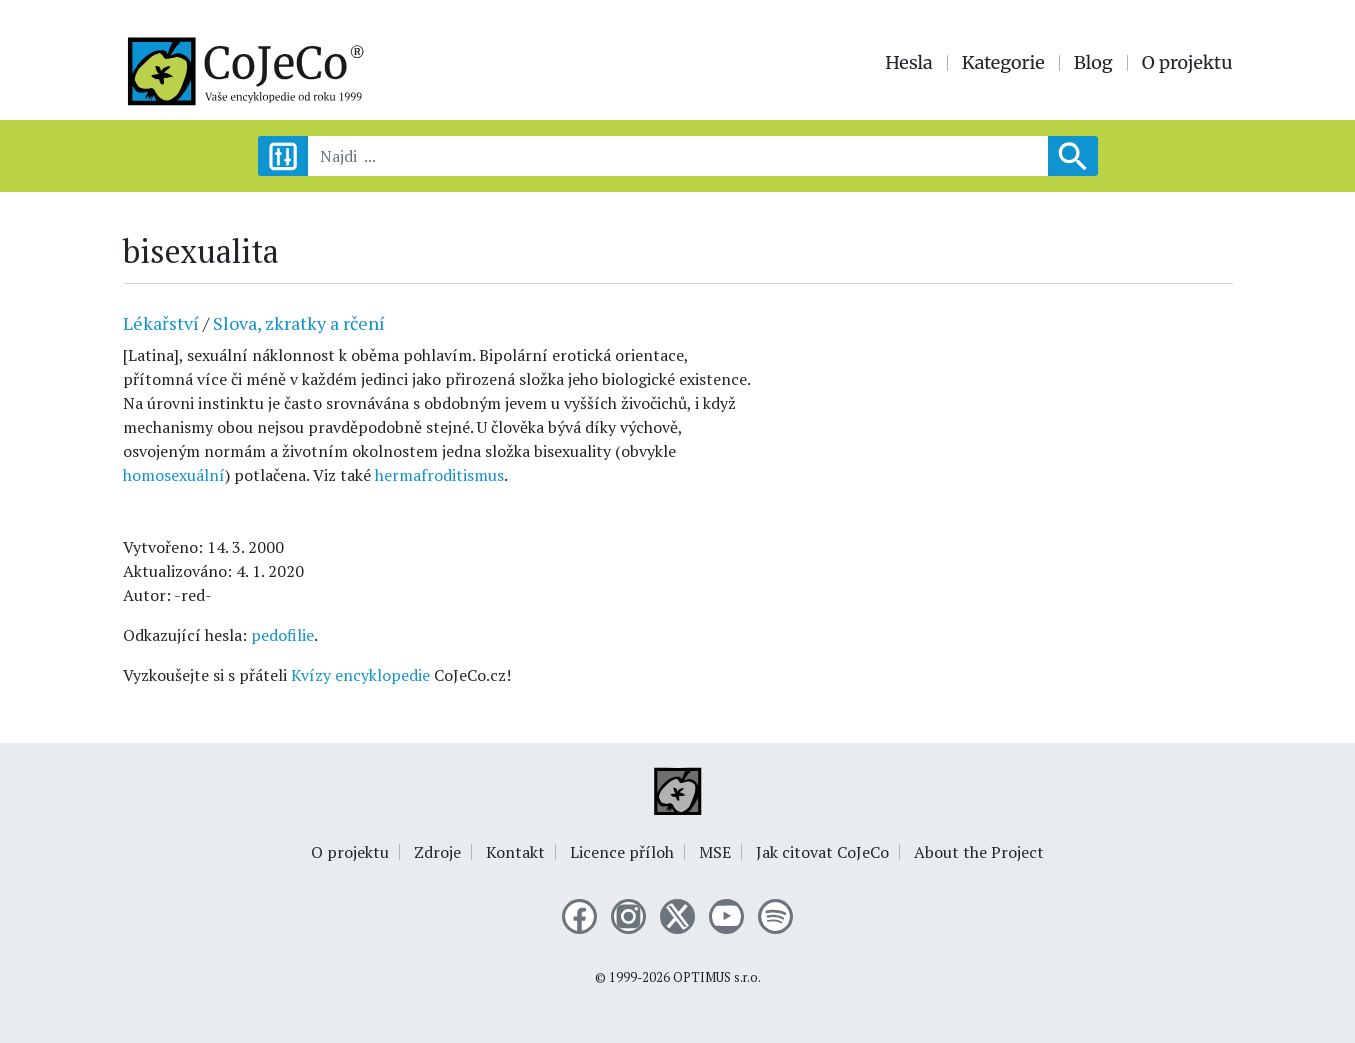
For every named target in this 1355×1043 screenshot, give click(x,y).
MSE (715, 852)
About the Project (979, 852)
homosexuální (174, 475)
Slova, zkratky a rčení (299, 323)
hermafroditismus (439, 475)
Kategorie (1003, 63)
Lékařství (161, 323)
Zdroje (437, 852)
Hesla (909, 63)
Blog (1093, 63)
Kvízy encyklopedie (360, 675)
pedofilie (282, 635)
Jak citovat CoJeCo (822, 852)
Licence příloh (622, 852)
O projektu (1187, 63)
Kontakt (515, 852)
